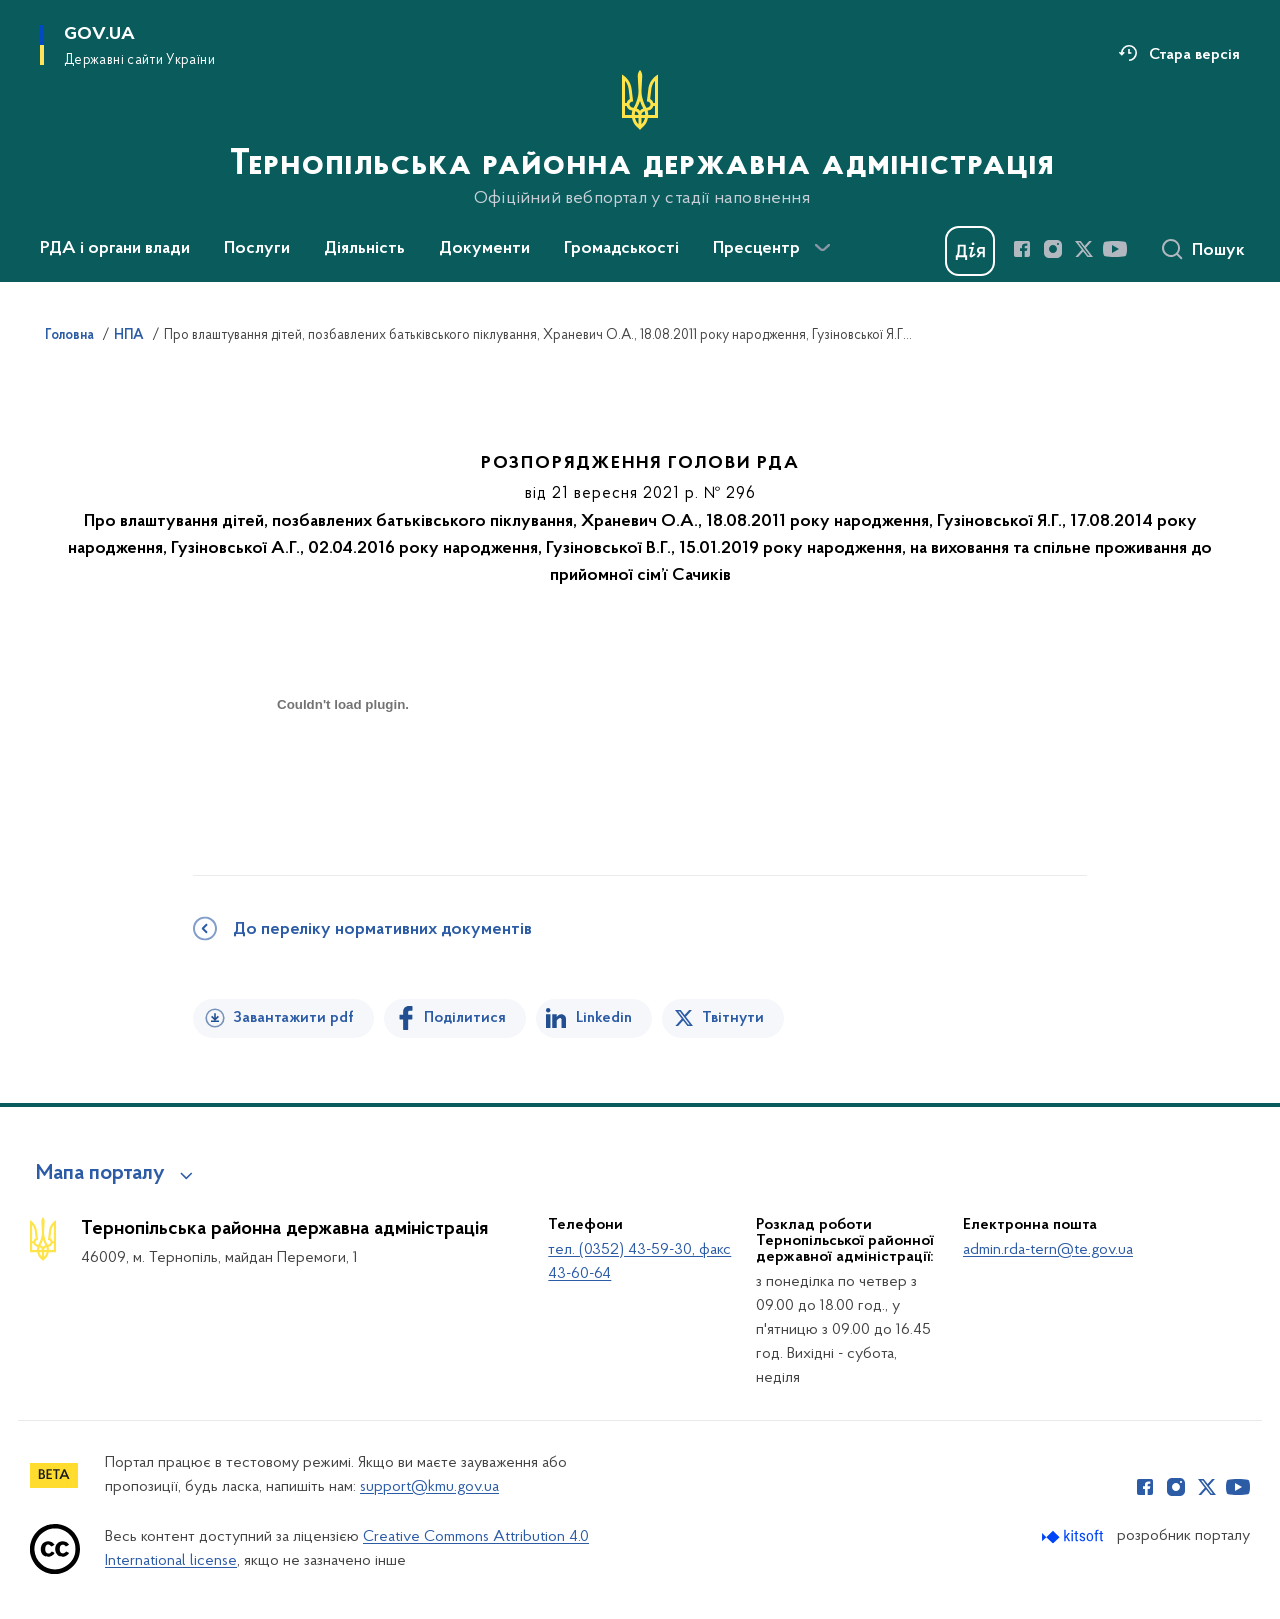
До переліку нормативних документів (382, 930)
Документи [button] (484, 249)
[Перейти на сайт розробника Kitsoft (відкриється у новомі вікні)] (1074, 1536)
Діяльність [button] (364, 249)
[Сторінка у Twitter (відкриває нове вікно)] (1084, 249)
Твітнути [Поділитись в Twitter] (733, 1018)
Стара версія (1194, 55)
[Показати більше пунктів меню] (822, 248)
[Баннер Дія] (970, 251)
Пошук (1218, 251)
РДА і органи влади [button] (115, 249)
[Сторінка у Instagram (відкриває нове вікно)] (1053, 249)
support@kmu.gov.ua (429, 1487)
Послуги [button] (257, 249)
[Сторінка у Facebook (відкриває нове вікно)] (1022, 249)
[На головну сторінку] (640, 139)
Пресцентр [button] (756, 249)
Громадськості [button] (621, 249)
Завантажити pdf (293, 1018)
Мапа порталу (100, 1174)
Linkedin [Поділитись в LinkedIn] (604, 1018)
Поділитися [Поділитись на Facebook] (465, 1018)
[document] (343, 775)
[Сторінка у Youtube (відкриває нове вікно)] (1115, 249)
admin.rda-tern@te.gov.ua (1048, 1250)
